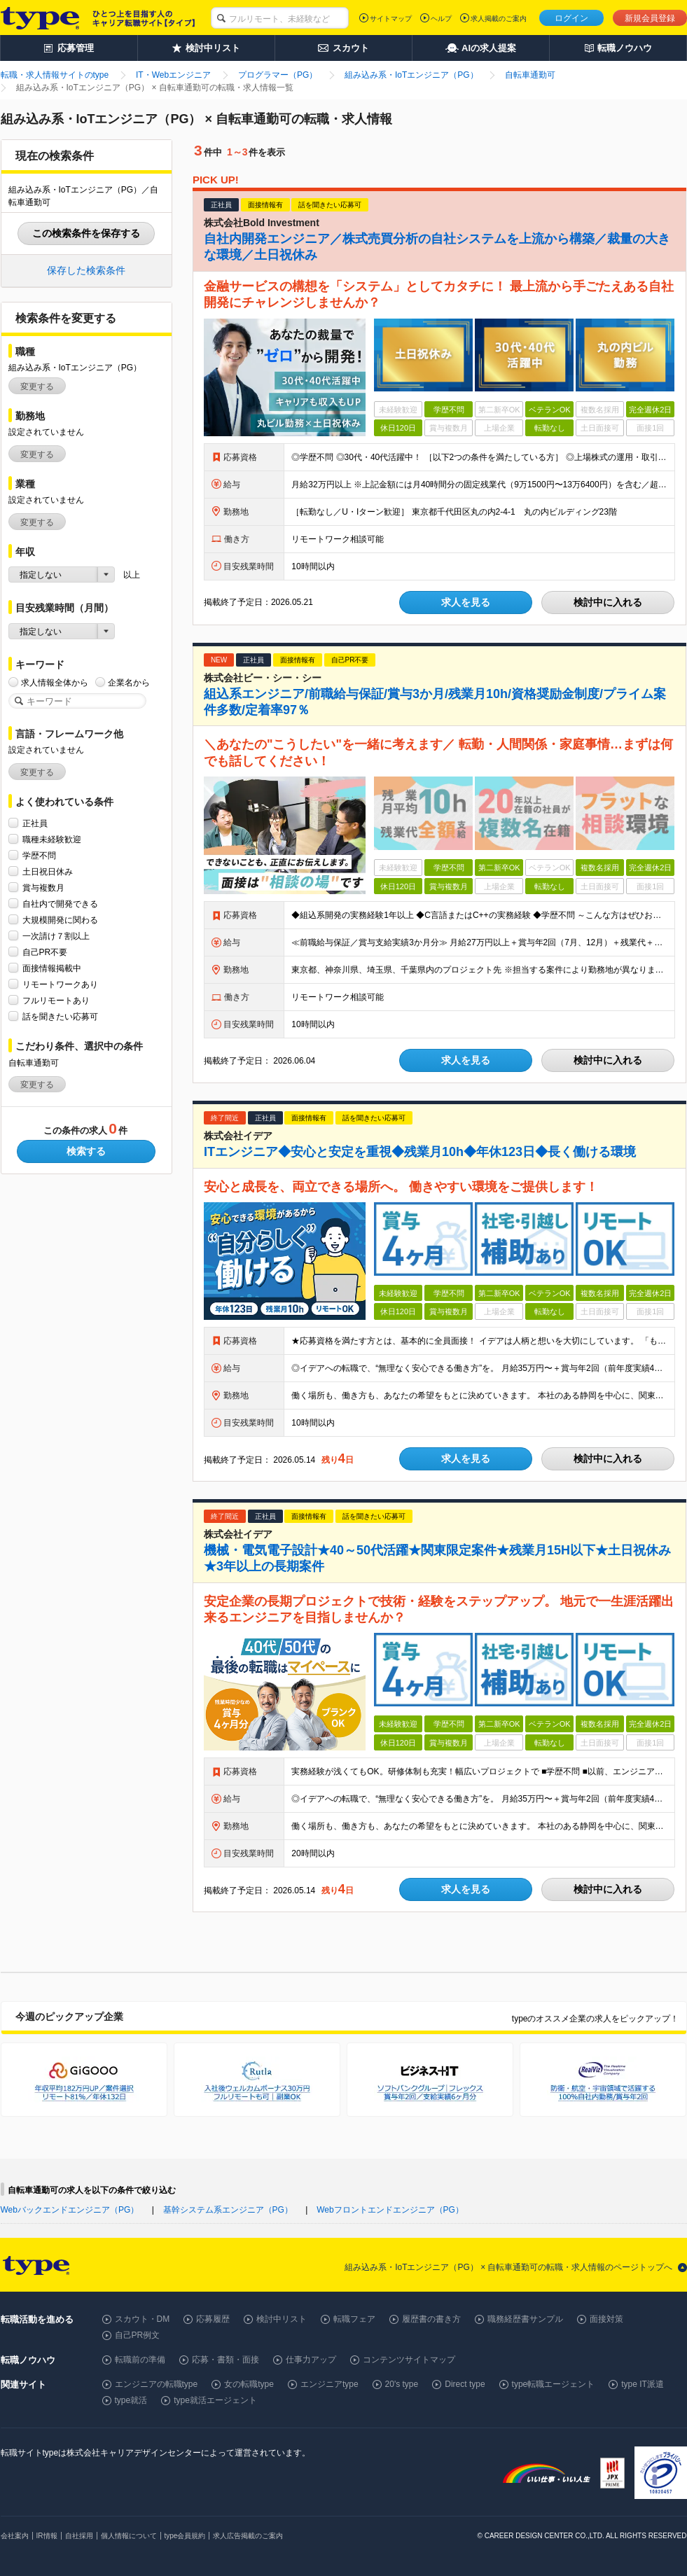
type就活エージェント (215, 2400)
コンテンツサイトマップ (409, 2360)
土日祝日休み (47, 871)
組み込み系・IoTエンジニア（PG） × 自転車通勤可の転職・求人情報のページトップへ (508, 2267)
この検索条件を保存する (86, 233)
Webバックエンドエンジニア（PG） (70, 2210)
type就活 (131, 2400)
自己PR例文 (137, 2335)
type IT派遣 (642, 2384)
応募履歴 (213, 2319)
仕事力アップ (311, 2360)
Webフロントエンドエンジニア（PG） (390, 2210)
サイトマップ (391, 18)
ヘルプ (441, 18)
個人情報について (129, 2536)
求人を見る (465, 602)
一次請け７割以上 (56, 936)
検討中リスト (281, 2319)
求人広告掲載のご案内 (248, 2536)
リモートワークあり (60, 984)
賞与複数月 (43, 887)
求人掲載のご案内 (499, 18)
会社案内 (15, 2536)
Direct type (465, 2384)
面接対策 (606, 2319)
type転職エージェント (553, 2384)
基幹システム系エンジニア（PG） (228, 2210)
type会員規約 (185, 2536)
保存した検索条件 (86, 270)
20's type (402, 2384)
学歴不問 (39, 855)
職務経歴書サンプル (525, 2319)
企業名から (129, 682)
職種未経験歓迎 (51, 839)
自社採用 (79, 2536)
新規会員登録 (650, 18)
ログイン (571, 18)
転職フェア (354, 2319)
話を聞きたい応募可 (60, 1016)
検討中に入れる (608, 602)
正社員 (35, 823)
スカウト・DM (142, 2319)
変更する (37, 386)
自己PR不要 (45, 952)
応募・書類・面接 (225, 2360)
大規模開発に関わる (60, 919)
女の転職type (249, 2384)
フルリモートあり (56, 1000)
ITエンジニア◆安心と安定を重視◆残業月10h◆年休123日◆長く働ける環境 (420, 1152)
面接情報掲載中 (51, 968)
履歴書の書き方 (431, 2319)
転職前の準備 (140, 2360)
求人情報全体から (54, 682)
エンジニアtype (329, 2384)
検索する (86, 1151)
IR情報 (46, 2536)
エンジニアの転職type (156, 2384)
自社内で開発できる (60, 903)
